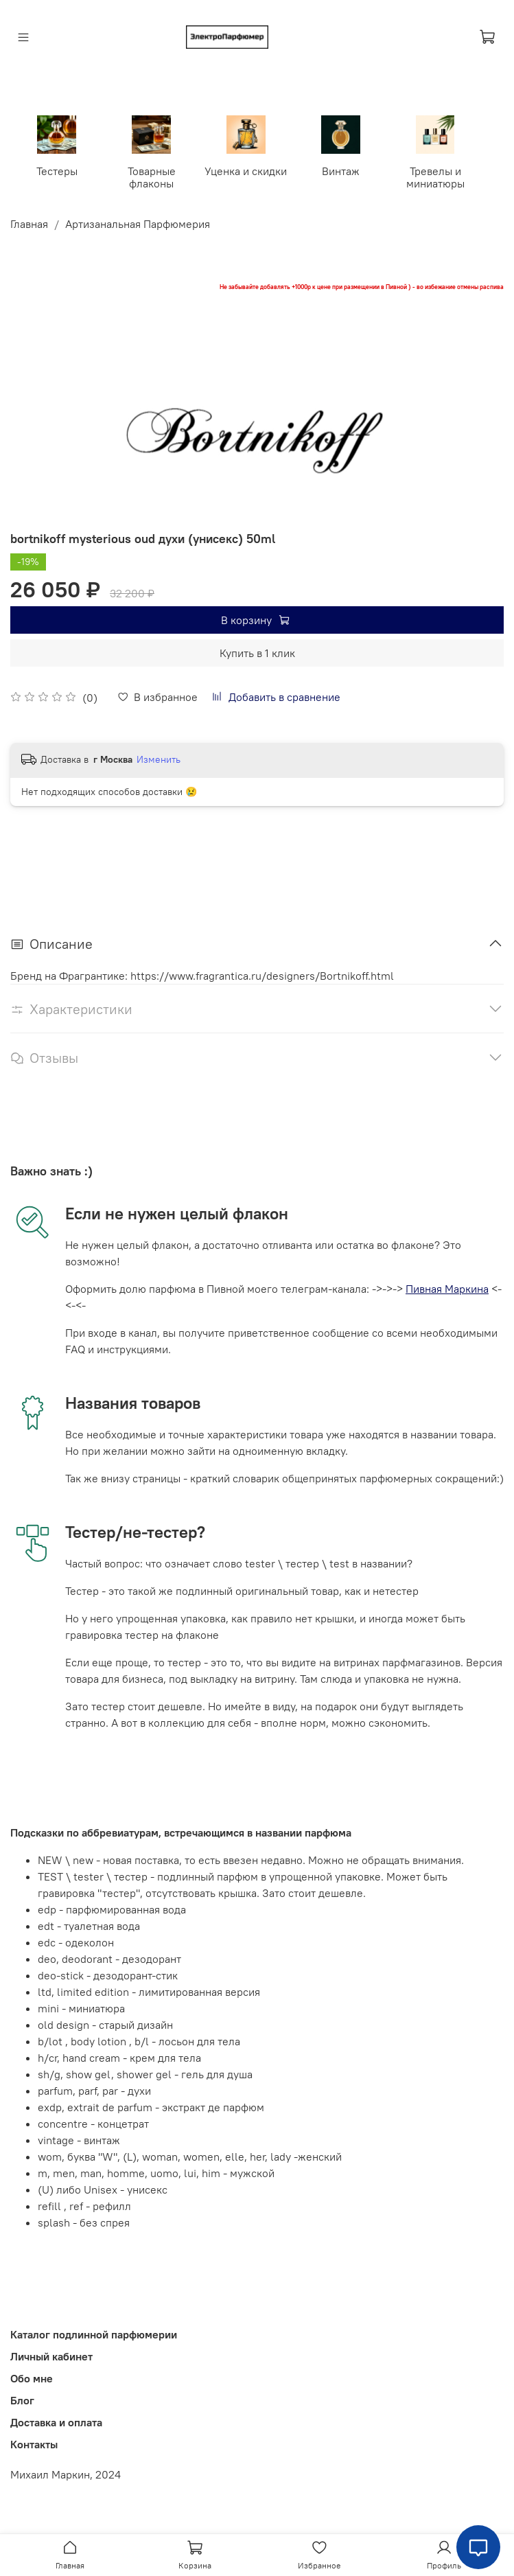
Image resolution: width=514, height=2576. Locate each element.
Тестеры (59, 170)
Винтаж (341, 170)
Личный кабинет (51, 2355)
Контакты (34, 2443)
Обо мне (31, 2377)
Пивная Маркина (447, 1287)
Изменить (158, 758)
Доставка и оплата (56, 2421)
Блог (22, 2399)
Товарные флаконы (153, 176)
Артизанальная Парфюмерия (137, 223)
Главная (29, 223)
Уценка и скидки (246, 170)
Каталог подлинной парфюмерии (93, 2334)
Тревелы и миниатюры (435, 176)
